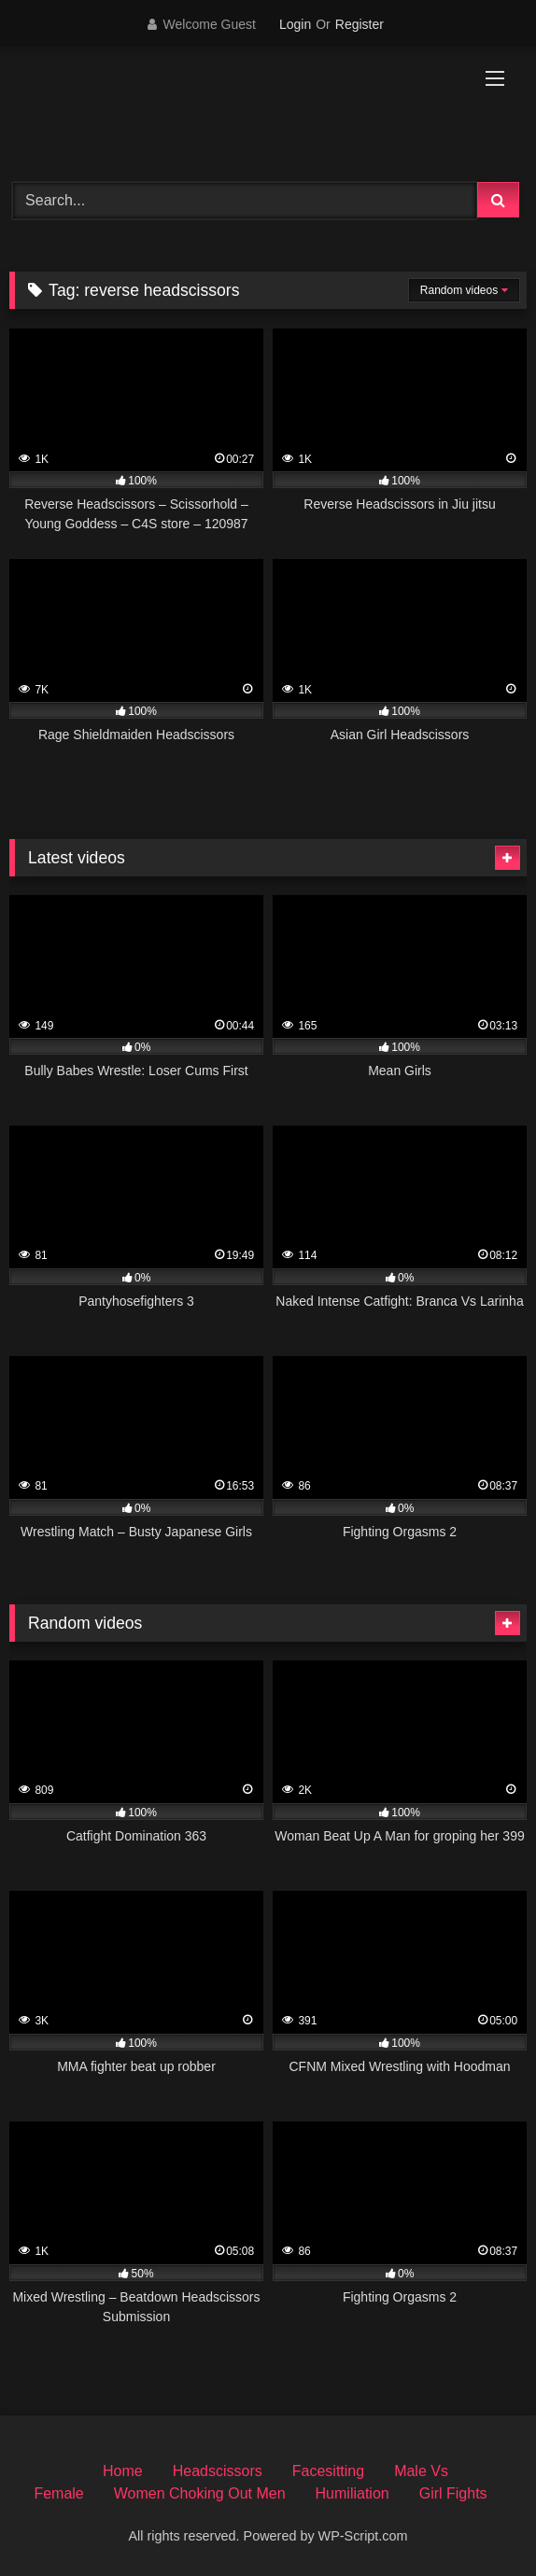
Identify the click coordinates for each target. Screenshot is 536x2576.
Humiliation (352, 2493)
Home (123, 2471)
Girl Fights (453, 2493)
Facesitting (328, 2471)
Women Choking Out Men (200, 2493)
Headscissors (217, 2471)
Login (295, 24)
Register (359, 24)
